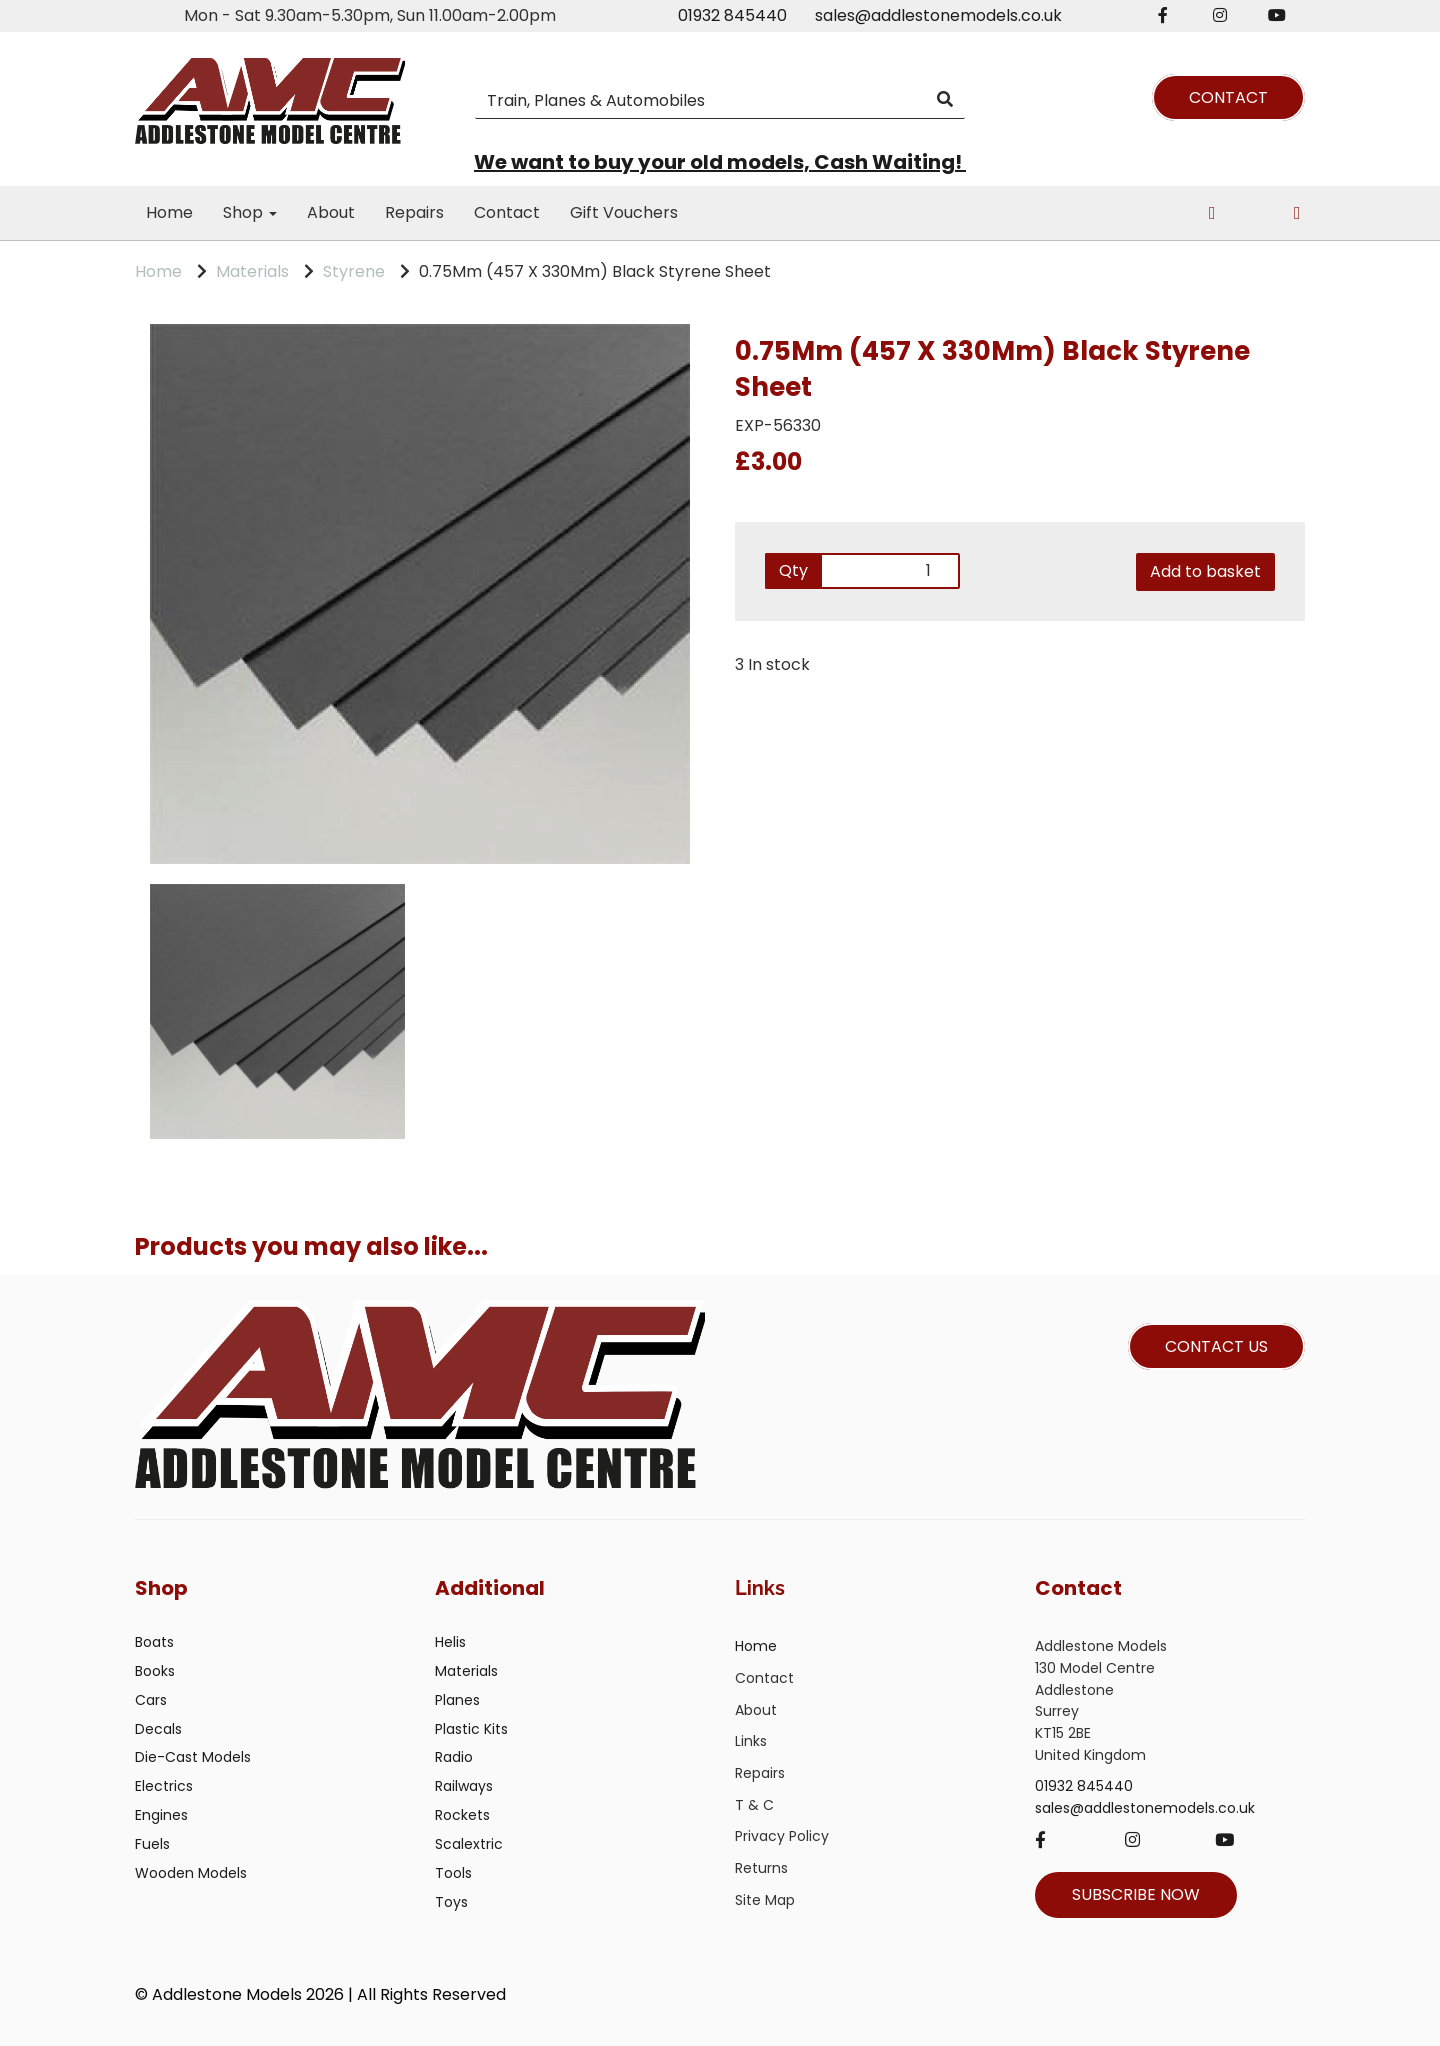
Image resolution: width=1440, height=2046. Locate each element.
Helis (450, 1642)
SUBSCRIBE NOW (1136, 1894)
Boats (154, 1642)
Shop (250, 212)
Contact (507, 212)
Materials (252, 271)
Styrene (354, 271)
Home (169, 212)
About (331, 212)
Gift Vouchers (624, 212)
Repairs (414, 212)
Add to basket (1205, 571)
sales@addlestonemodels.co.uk (938, 15)
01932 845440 (732, 15)
